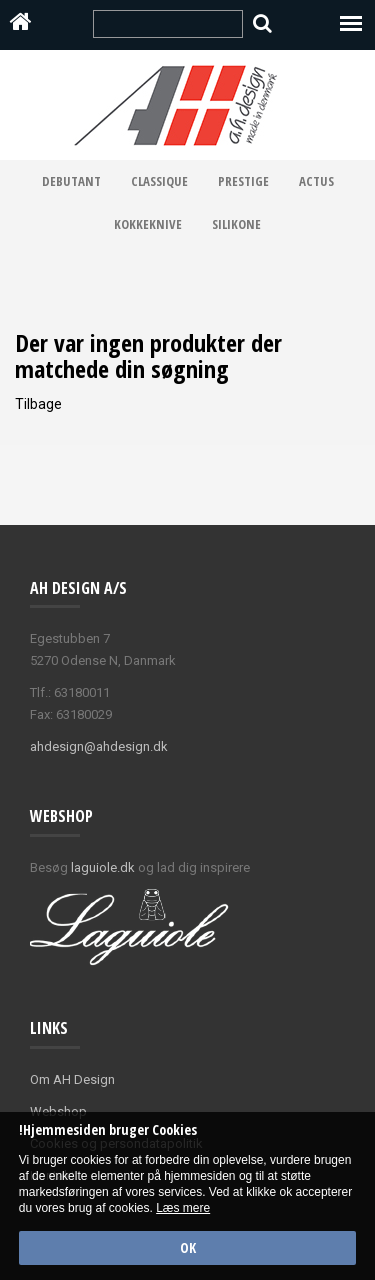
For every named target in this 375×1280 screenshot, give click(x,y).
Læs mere (183, 1208)
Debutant (71, 181)
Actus (316, 181)
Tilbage (38, 404)
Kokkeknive (148, 224)
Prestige (243, 181)
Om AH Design (72, 1079)
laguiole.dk (103, 867)
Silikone (236, 224)
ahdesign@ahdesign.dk (99, 746)
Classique (159, 181)
